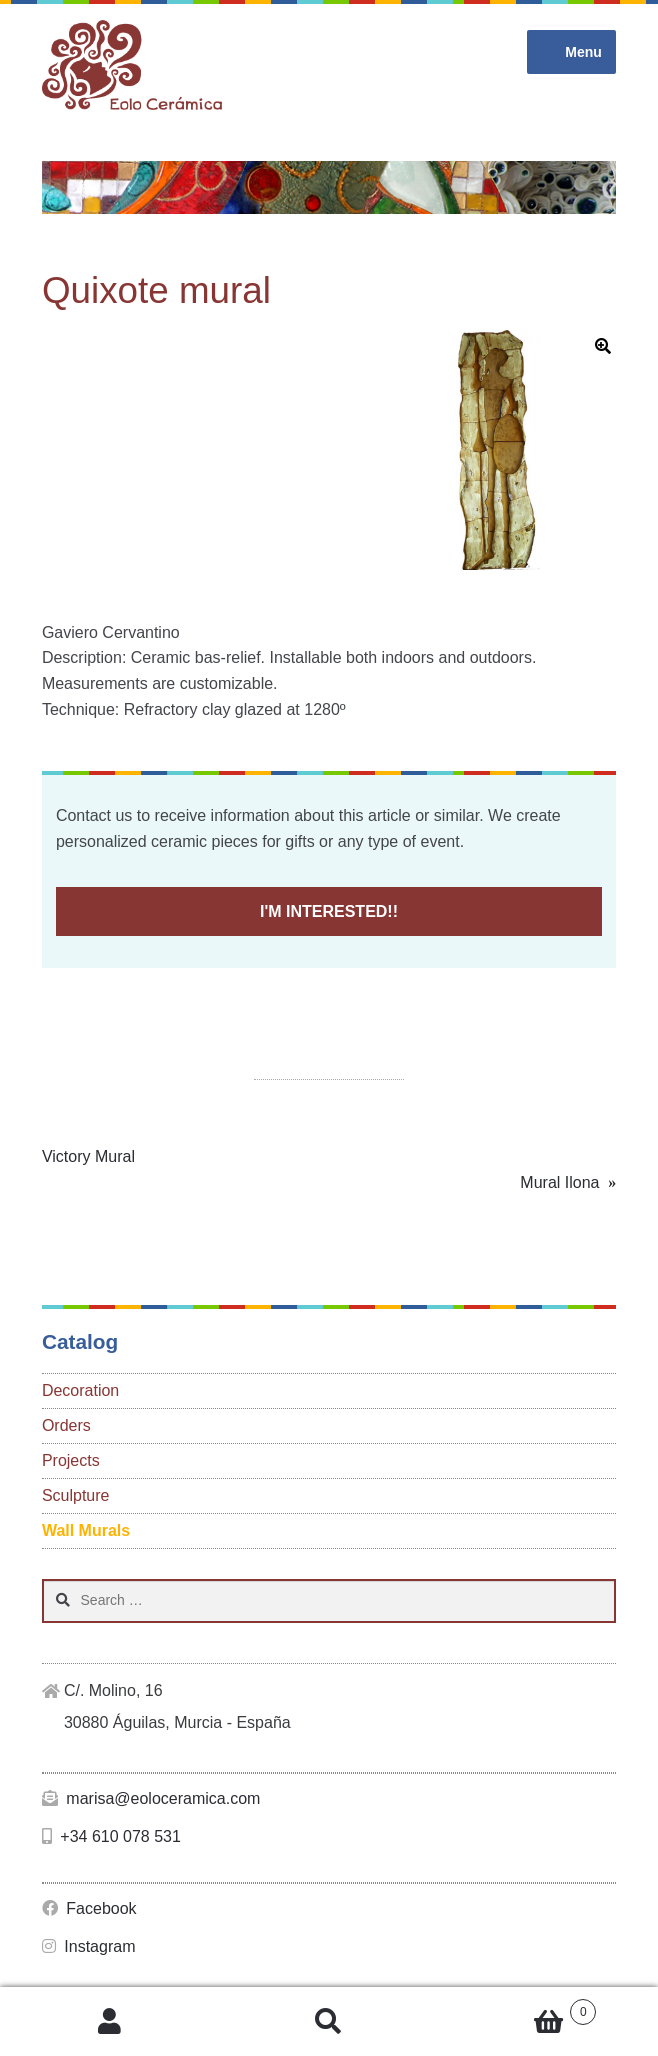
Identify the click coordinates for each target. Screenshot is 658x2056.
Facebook (89, 1908)
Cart (518, 2008)
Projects (71, 1460)
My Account (109, 2022)
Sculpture (76, 1495)
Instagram (89, 1946)
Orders (66, 1425)
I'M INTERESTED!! (329, 911)
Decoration (80, 1390)
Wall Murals (86, 1530)
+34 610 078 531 (111, 1836)
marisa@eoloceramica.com (151, 1798)
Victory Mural (88, 1156)
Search (328, 2022)
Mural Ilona (559, 1183)
